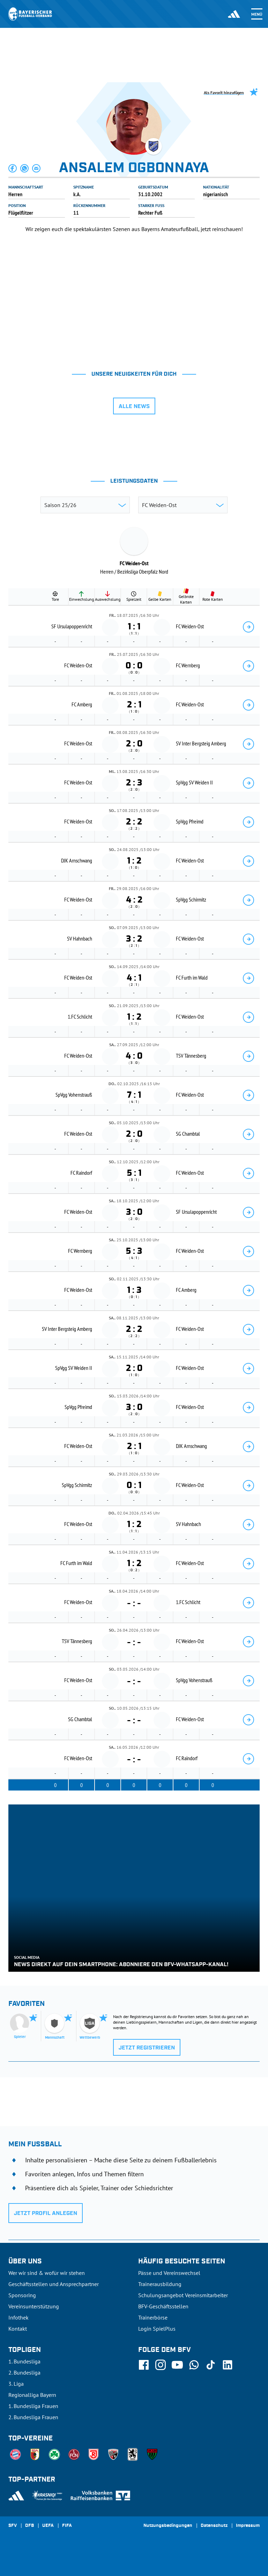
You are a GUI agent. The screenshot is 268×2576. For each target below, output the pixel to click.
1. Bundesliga (24, 2361)
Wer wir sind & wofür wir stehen (46, 2272)
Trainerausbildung (159, 2283)
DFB (29, 2526)
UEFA (48, 2526)
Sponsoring (22, 2295)
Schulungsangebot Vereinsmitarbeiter (183, 2295)
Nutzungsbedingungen (167, 2526)
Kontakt (17, 2328)
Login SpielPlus (157, 2328)
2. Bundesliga (24, 2372)
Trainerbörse (153, 2317)
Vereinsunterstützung (33, 2306)
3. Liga (16, 2383)
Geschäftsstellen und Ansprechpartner (53, 2283)
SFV (12, 2526)
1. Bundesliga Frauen (33, 2405)
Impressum (248, 2526)
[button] (12, 168)
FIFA (67, 2526)
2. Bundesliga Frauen (33, 2417)
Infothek (18, 2317)
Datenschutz (214, 2526)
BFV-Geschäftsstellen (163, 2306)
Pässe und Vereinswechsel (169, 2272)
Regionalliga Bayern (32, 2394)
